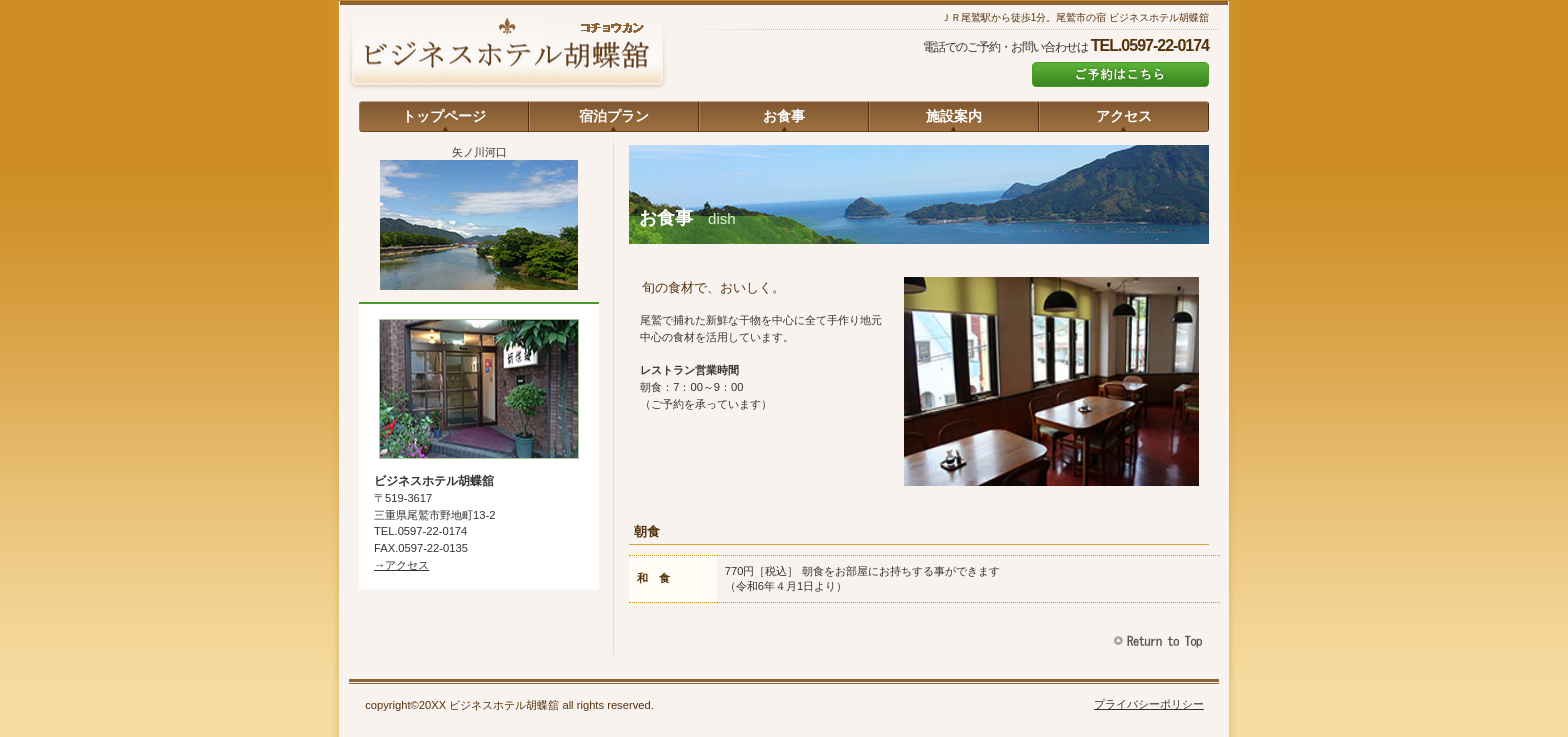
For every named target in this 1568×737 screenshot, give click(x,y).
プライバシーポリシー (1149, 704)
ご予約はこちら (1120, 74)
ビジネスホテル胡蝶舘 (507, 55)
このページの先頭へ (1160, 641)
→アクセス (401, 565)
